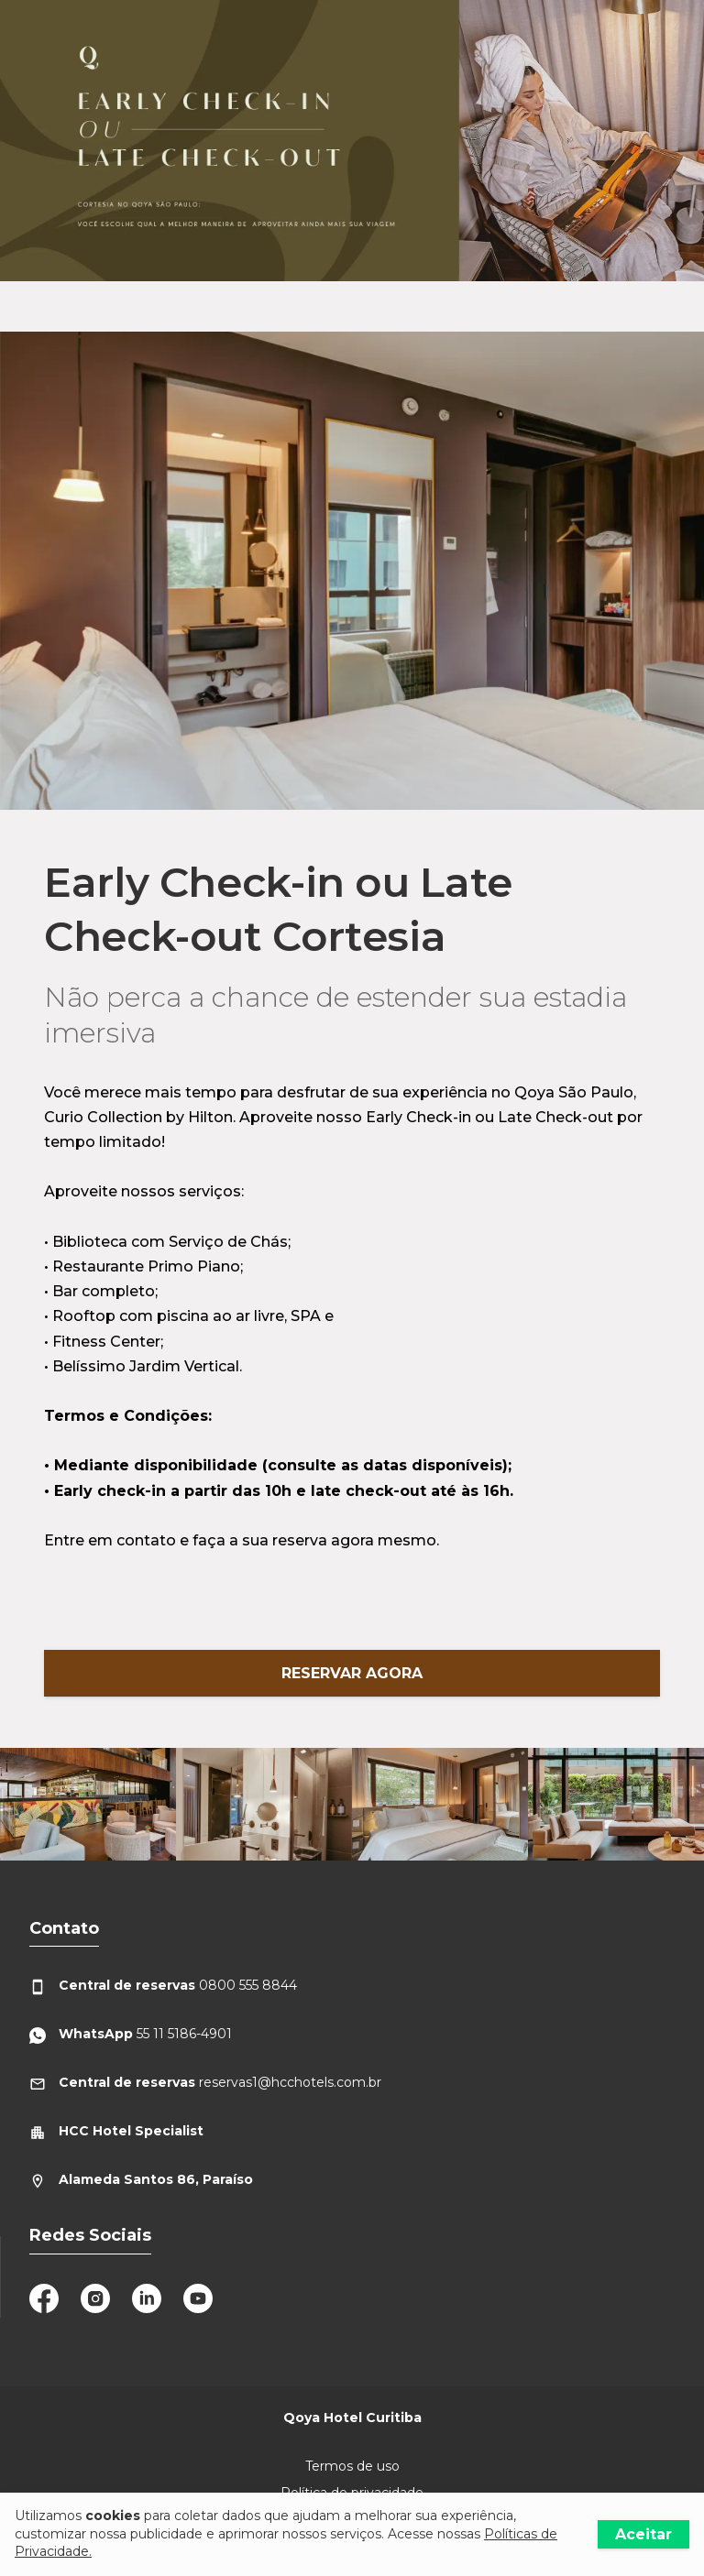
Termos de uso (352, 2466)
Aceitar (643, 2534)
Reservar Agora (352, 1673)
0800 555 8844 (163, 1985)
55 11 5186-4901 (130, 2034)
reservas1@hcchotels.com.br (205, 2082)
